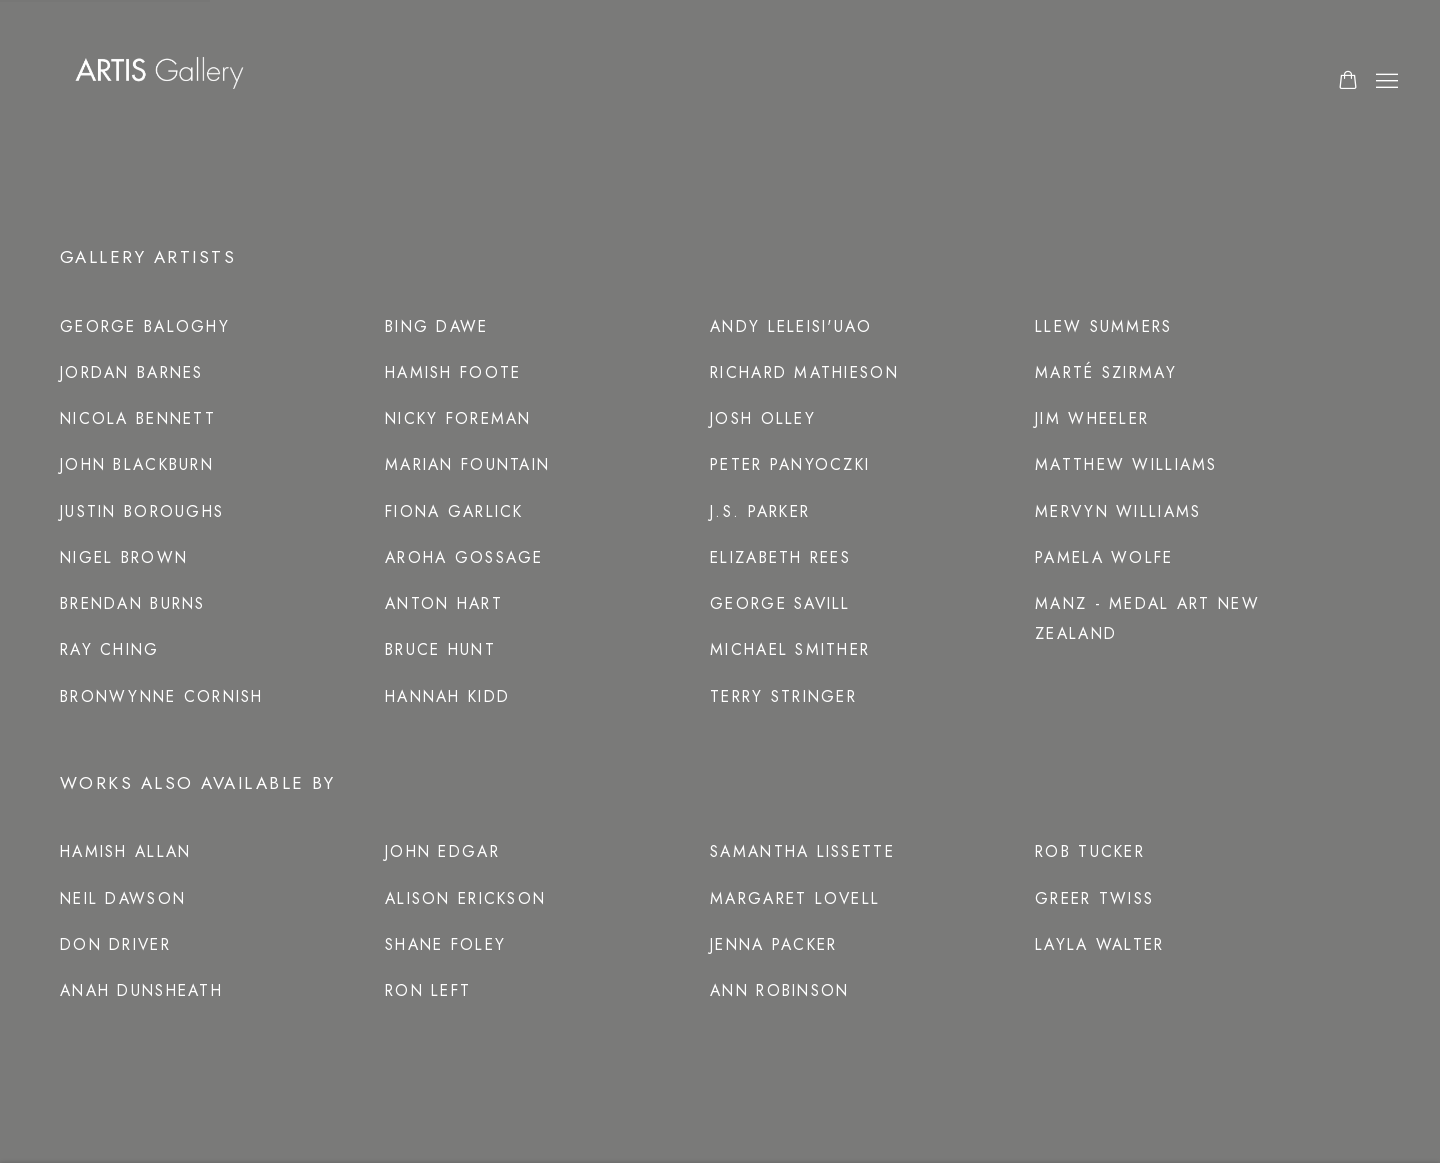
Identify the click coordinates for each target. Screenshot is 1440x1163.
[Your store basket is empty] (1348, 82)
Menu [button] (1385, 82)
